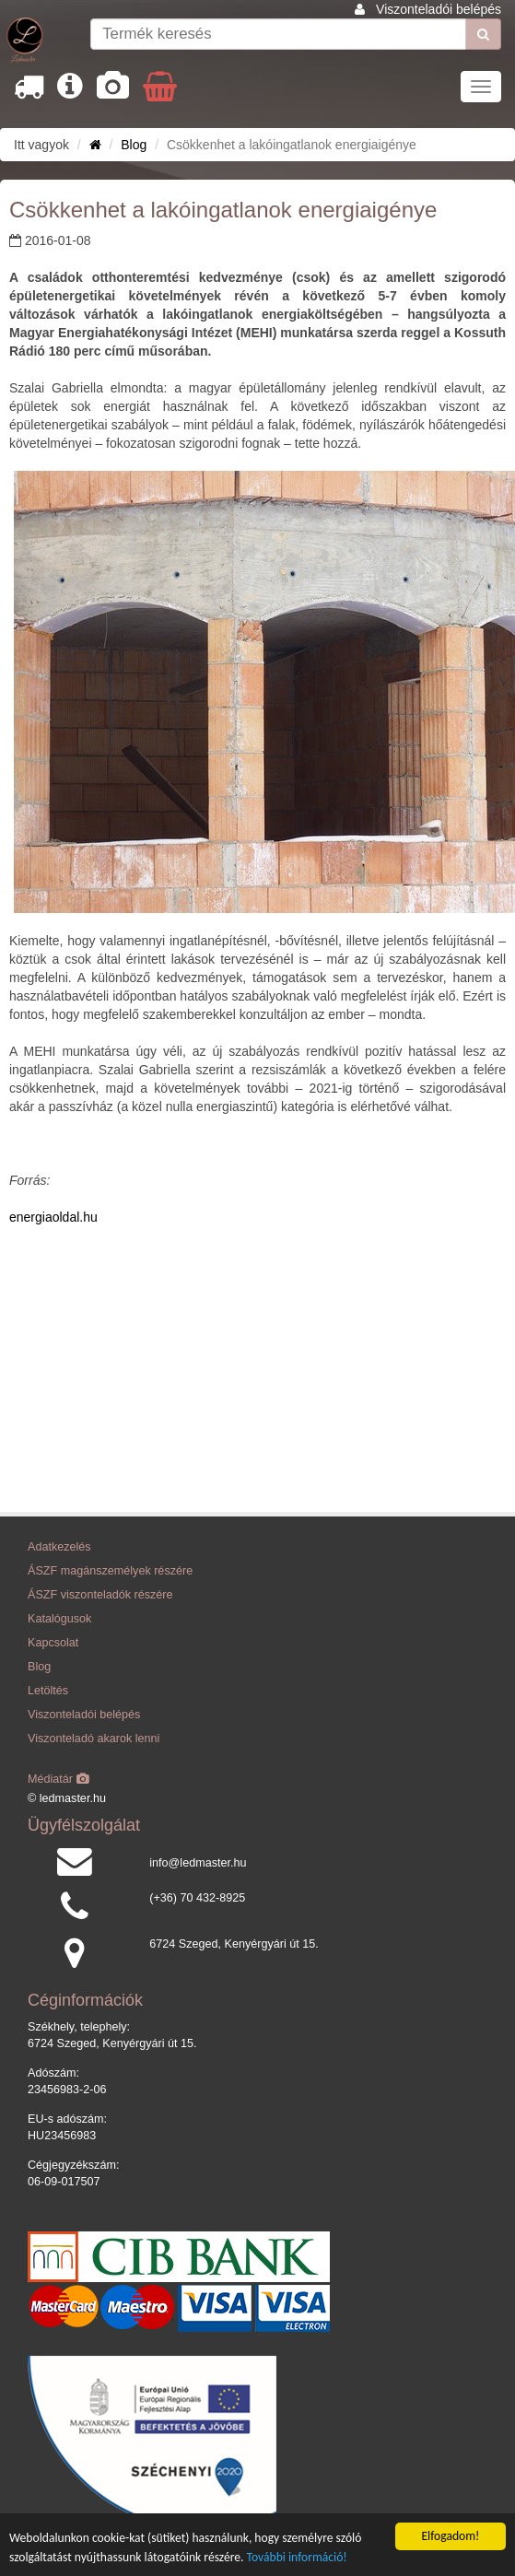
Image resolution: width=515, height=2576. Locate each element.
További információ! (297, 2558)
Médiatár (58, 1779)
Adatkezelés (59, 1546)
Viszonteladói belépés (438, 9)
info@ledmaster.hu (197, 1862)
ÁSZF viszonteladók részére (100, 1594)
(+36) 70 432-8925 (197, 1897)
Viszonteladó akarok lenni (93, 1738)
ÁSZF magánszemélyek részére (110, 1570)
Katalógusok (59, 1618)
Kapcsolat (53, 1642)
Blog (133, 144)
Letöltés (48, 1690)
